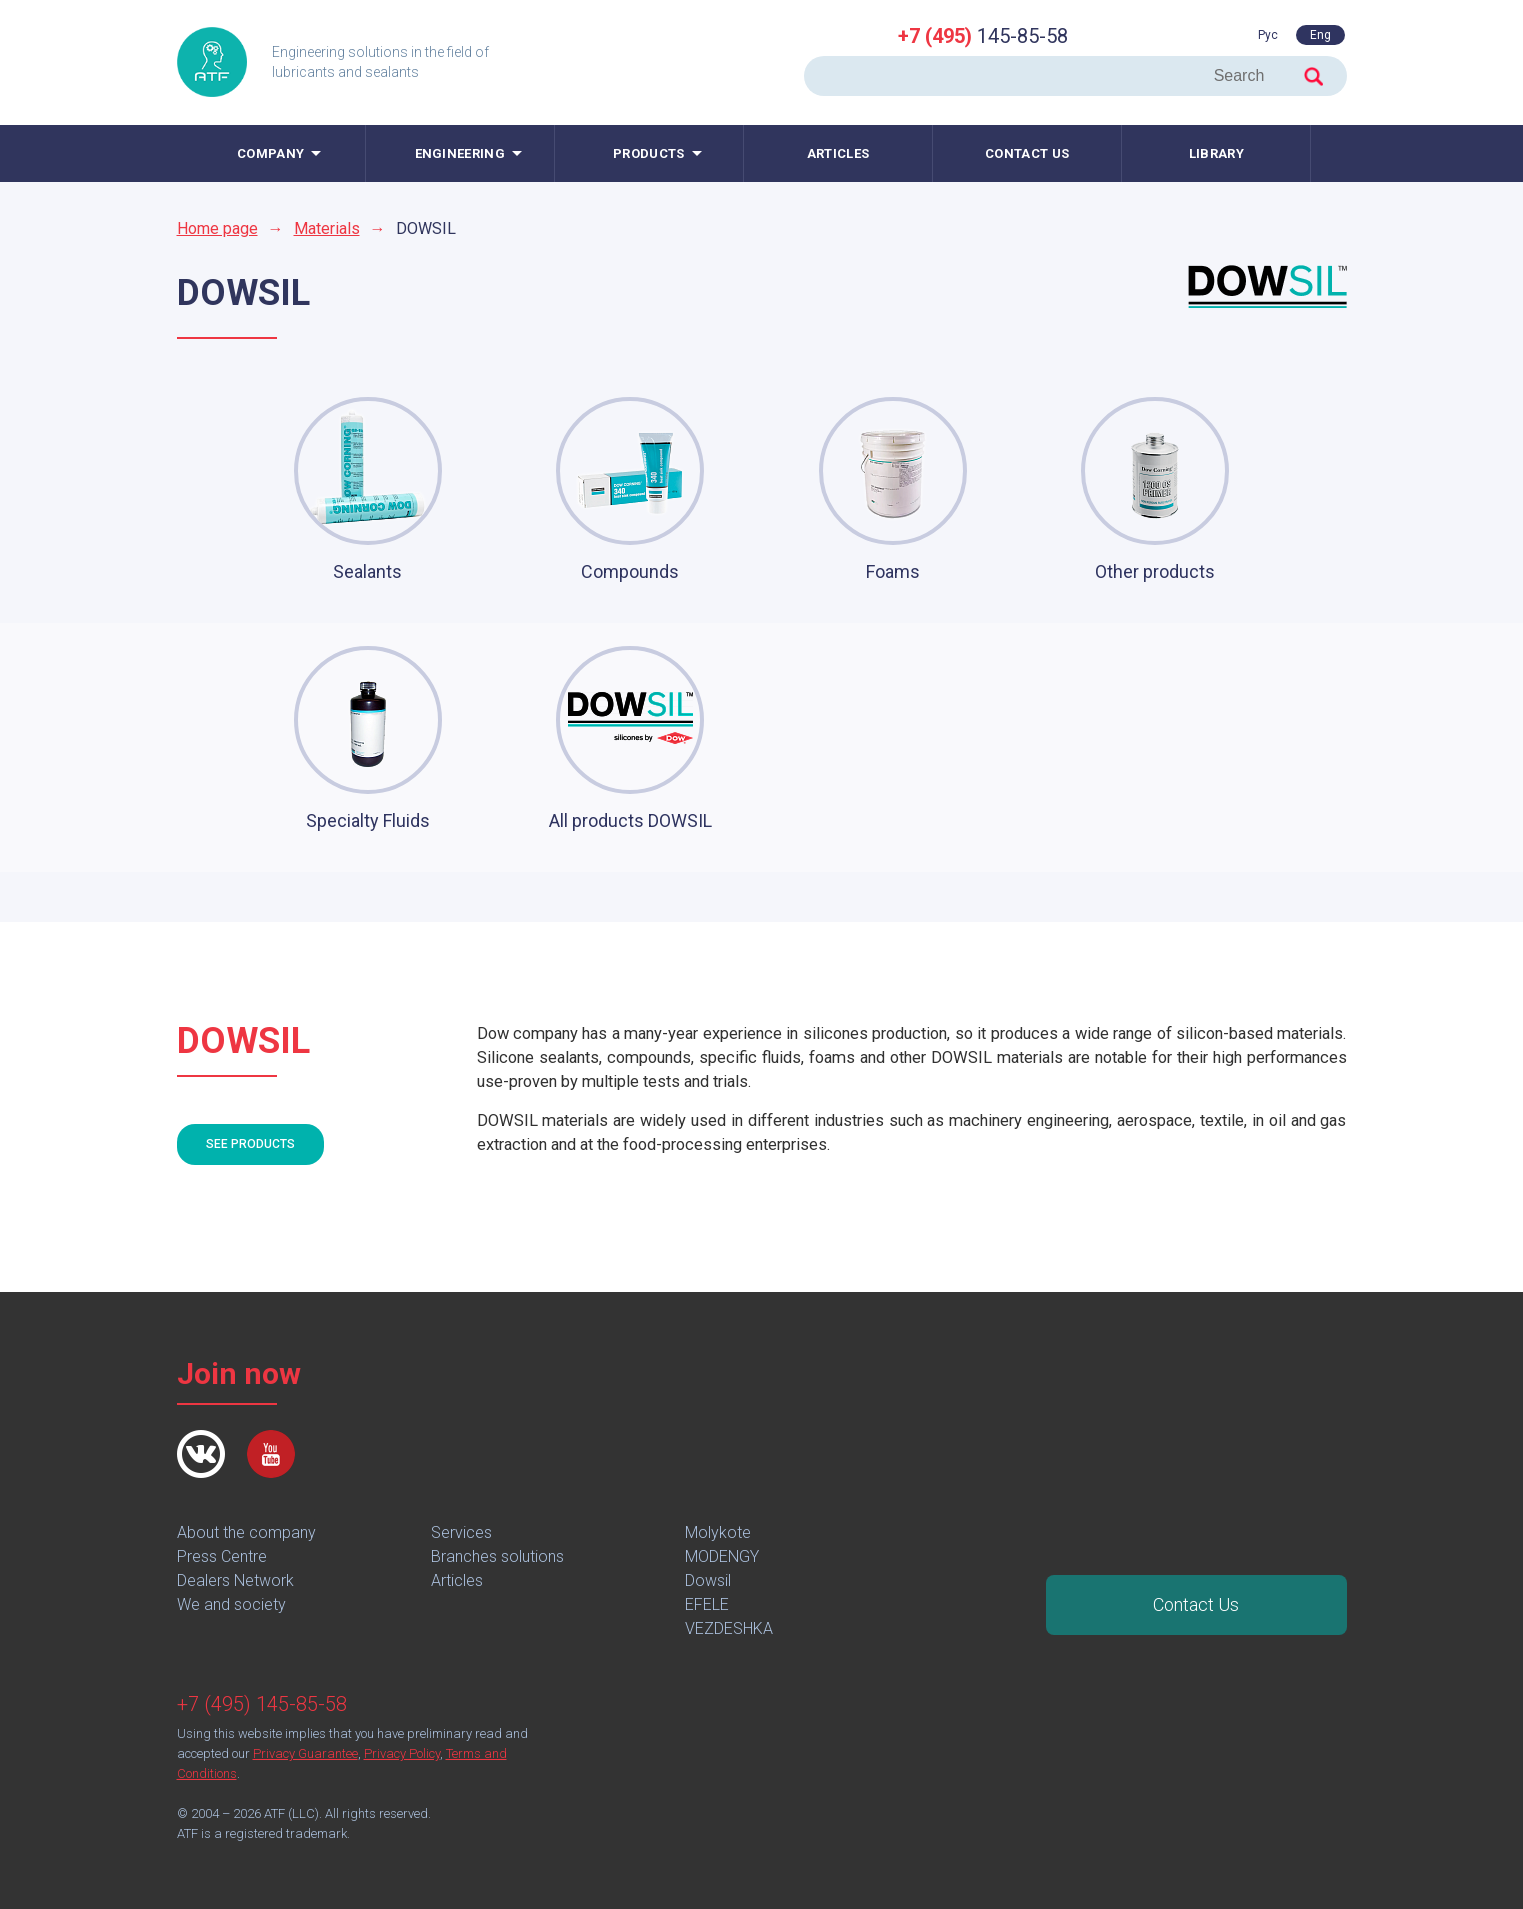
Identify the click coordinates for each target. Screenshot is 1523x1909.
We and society (231, 1604)
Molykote (718, 1532)
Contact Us (1196, 1604)
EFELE (707, 1604)
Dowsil (708, 1580)
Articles (838, 153)
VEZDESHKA (729, 1628)
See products (250, 1144)
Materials (327, 228)
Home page (217, 228)
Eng (1320, 35)
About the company (246, 1532)
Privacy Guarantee (305, 1753)
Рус (1268, 35)
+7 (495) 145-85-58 (262, 1704)
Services (461, 1532)
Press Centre (222, 1556)
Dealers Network (235, 1580)
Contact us (1027, 153)
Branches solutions (497, 1556)
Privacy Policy (402, 1753)
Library (1216, 153)
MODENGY (722, 1556)
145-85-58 (983, 36)
